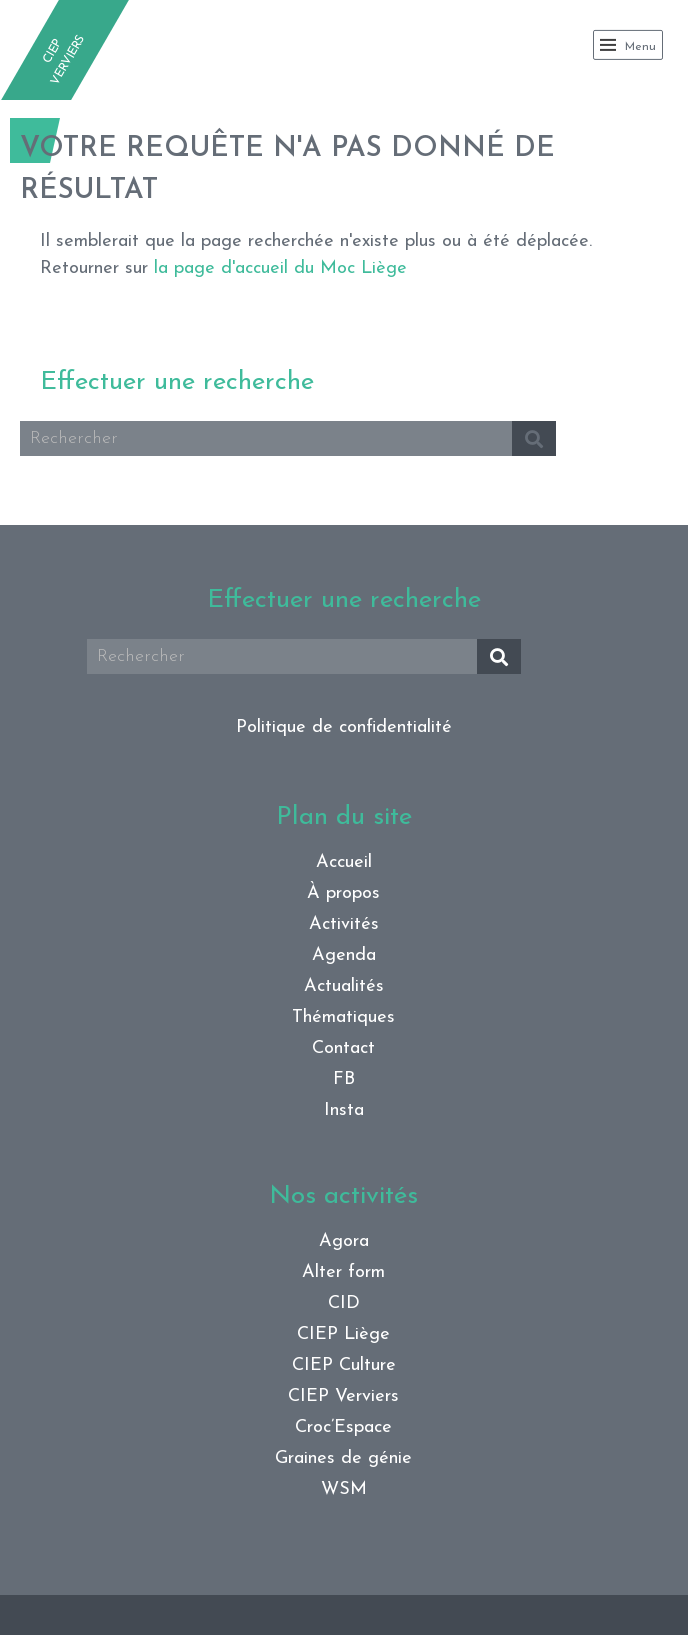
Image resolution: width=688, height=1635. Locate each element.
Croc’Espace (343, 1427)
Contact (343, 1048)
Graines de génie (343, 1458)
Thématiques (343, 1017)
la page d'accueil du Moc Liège (280, 268)
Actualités (344, 986)
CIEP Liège (343, 1334)
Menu (628, 45)
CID (344, 1303)
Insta (344, 1110)
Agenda (344, 955)
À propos (343, 893)
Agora (344, 1241)
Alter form (343, 1272)
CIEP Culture (344, 1365)
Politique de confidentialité (344, 727)
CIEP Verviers (343, 1396)
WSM (344, 1489)
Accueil (344, 862)
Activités (344, 924)
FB (344, 1079)
